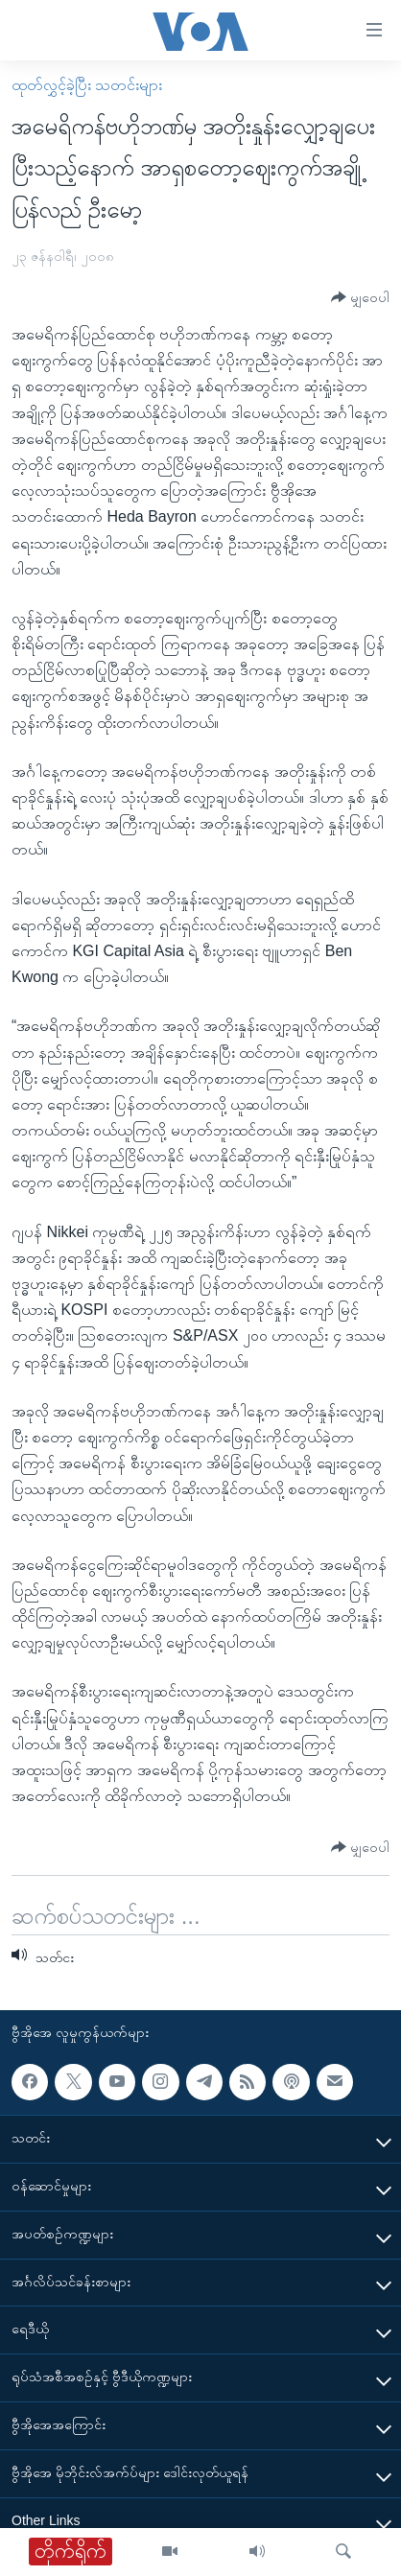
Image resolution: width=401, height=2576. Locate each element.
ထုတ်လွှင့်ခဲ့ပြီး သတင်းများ (87, 85)
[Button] (360, 298)
